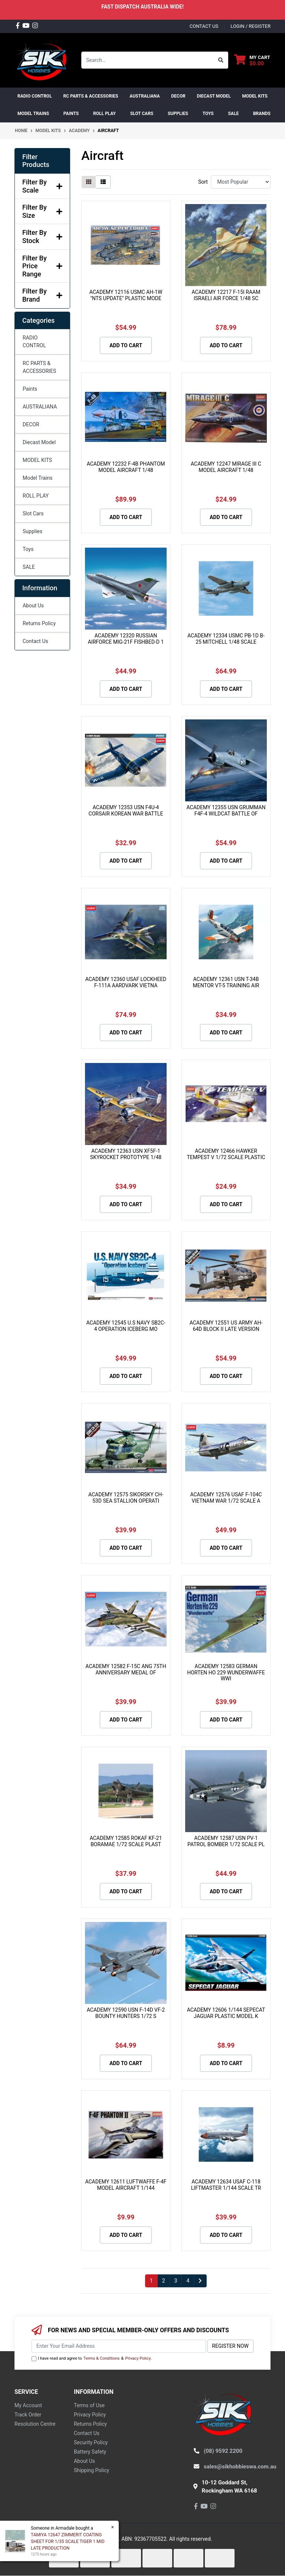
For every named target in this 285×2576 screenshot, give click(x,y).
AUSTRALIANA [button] (145, 96)
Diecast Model (39, 442)
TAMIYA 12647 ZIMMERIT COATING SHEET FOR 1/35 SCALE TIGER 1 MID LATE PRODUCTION (67, 2541)
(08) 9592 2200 (223, 2451)
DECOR (31, 424)
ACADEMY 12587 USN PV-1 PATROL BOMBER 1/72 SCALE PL (226, 1841)
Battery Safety (90, 2452)
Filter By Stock (42, 237)
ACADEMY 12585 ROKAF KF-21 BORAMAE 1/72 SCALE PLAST (126, 1841)
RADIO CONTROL (34, 341)
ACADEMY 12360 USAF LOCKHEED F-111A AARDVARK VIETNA (126, 982)
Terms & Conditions (101, 2358)
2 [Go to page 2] (163, 2281)
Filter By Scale (42, 186)
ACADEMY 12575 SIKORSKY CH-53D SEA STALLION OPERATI (125, 1498)
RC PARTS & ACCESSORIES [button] (90, 96)
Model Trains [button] (33, 113)
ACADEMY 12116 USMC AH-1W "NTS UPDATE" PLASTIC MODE (126, 295)
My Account (28, 2405)
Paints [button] (71, 113)
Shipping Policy (91, 2470)
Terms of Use (89, 2405)
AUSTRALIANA (40, 407)
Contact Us (35, 641)
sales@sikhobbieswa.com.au (240, 2466)
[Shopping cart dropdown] (252, 60)
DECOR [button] (178, 96)
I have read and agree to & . (92, 2359)
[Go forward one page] (200, 2281)
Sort (203, 182)
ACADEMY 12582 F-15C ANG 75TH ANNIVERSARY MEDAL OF (125, 1669)
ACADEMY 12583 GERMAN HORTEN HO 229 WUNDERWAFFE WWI (226, 1672)
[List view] (103, 181)
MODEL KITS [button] (255, 96)
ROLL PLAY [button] (104, 113)
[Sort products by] (241, 181)
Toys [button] (208, 113)
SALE (233, 113)
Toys (28, 549)
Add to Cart (125, 345)
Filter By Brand (42, 295)
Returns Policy (39, 623)
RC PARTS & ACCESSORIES (39, 367)
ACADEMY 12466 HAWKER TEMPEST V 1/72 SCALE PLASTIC (226, 1154)
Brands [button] (262, 113)
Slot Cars (33, 513)
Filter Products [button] (35, 161)
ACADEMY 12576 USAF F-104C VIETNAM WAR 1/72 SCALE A (226, 1498)
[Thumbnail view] (88, 181)
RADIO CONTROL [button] (34, 96)
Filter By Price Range (42, 266)
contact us (204, 26)
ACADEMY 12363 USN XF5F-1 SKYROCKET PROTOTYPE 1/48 (125, 1154)
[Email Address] (119, 2346)
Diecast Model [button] (213, 96)
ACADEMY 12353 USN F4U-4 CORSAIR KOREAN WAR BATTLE (126, 810)
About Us (33, 605)
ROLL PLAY (36, 496)
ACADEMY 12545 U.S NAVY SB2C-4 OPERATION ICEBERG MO (125, 1326)
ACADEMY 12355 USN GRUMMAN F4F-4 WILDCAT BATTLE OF (226, 810)
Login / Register (250, 26)
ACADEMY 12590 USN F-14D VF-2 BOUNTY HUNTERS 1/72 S (126, 2013)
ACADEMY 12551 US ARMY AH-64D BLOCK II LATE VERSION (226, 1326)
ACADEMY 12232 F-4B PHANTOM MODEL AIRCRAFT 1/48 (126, 467)
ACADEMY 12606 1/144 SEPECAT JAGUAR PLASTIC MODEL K (226, 2013)
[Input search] (147, 60)
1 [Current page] (151, 2281)
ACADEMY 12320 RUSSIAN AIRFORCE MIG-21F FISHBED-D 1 (126, 639)
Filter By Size (42, 211)
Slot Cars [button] (141, 113)
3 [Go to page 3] (175, 2281)
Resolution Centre (34, 2424)
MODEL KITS (37, 460)
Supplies (32, 531)
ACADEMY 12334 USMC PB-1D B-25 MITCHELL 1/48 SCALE (226, 639)
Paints (30, 389)
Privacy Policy (138, 2358)
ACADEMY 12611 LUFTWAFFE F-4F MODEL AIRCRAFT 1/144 (125, 2185)
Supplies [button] (178, 113)
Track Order (27, 2415)
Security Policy (91, 2442)
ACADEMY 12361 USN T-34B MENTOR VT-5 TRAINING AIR (226, 982)
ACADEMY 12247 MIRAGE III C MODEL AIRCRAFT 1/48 (226, 467)
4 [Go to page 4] (187, 2281)
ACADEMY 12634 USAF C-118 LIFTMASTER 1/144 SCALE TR (226, 2185)
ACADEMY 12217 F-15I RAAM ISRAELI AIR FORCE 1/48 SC (226, 295)
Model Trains (37, 478)
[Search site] (221, 60)
